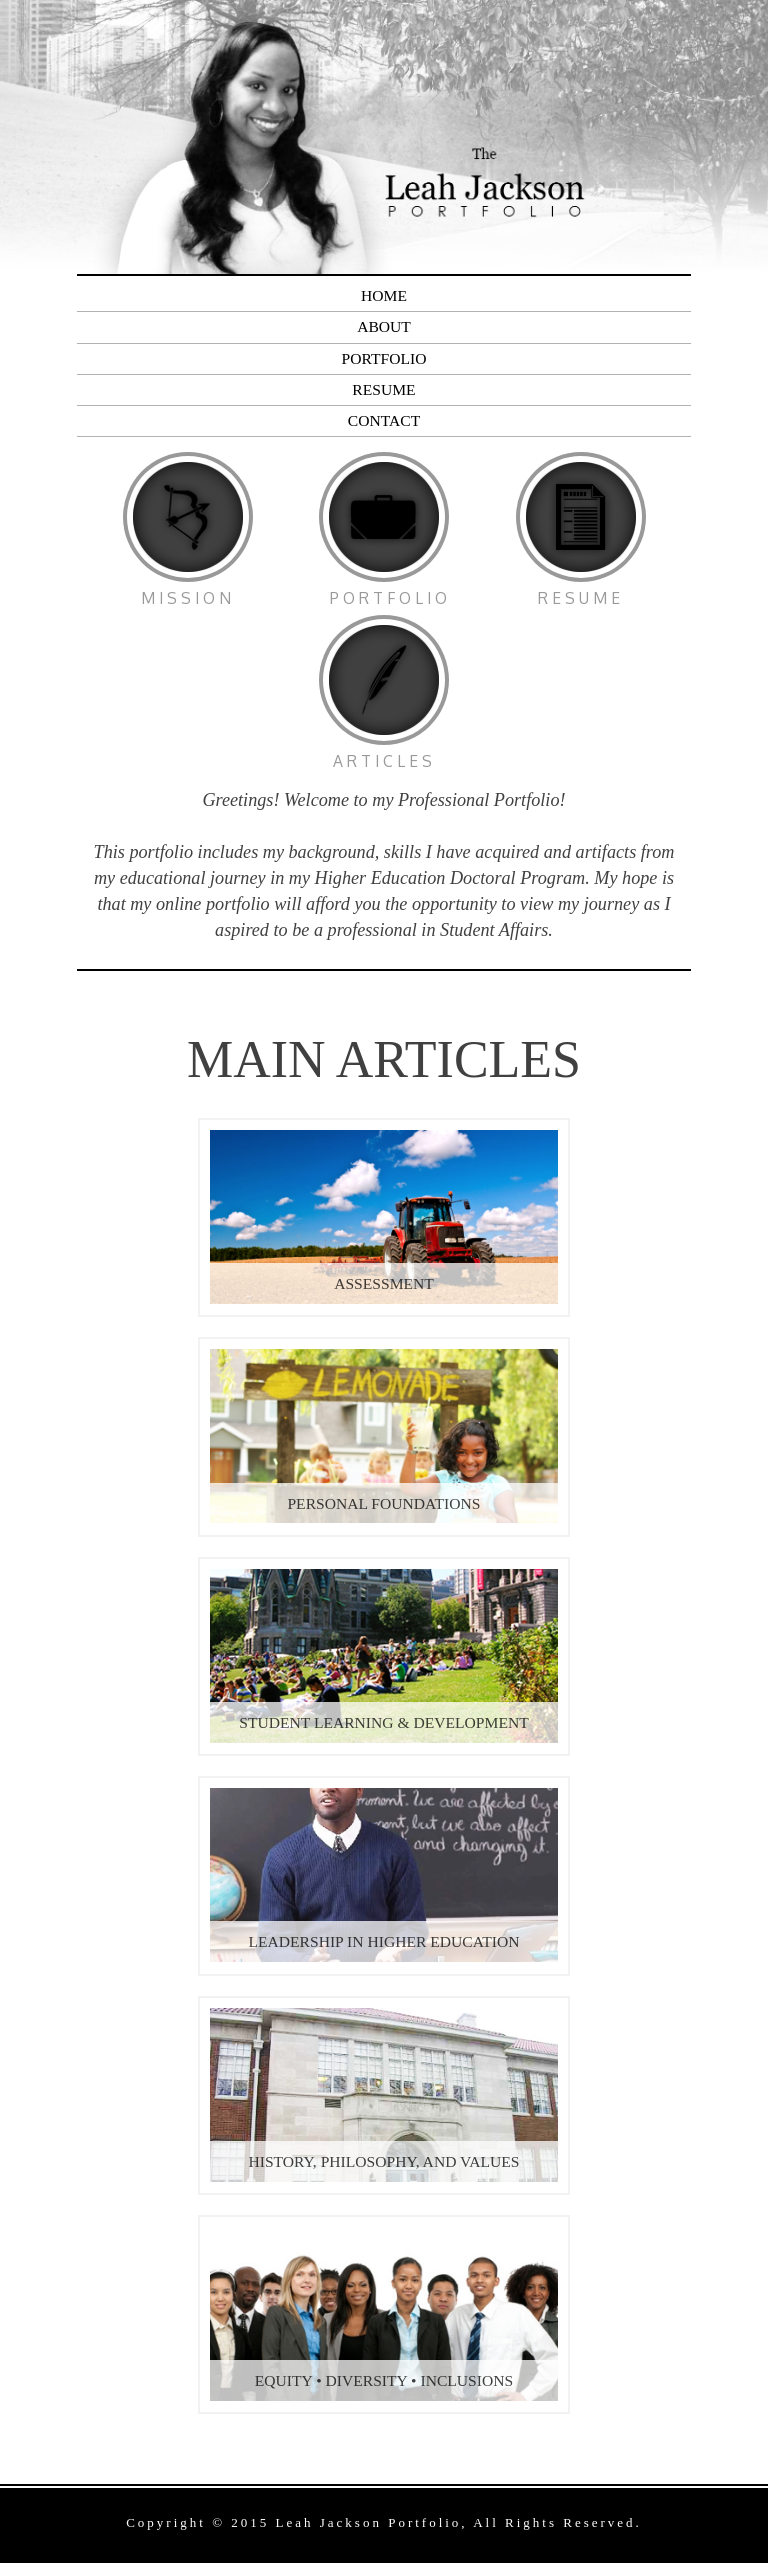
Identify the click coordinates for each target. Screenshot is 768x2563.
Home (384, 295)
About (384, 326)
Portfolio (384, 358)
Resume (383, 389)
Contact (384, 420)
